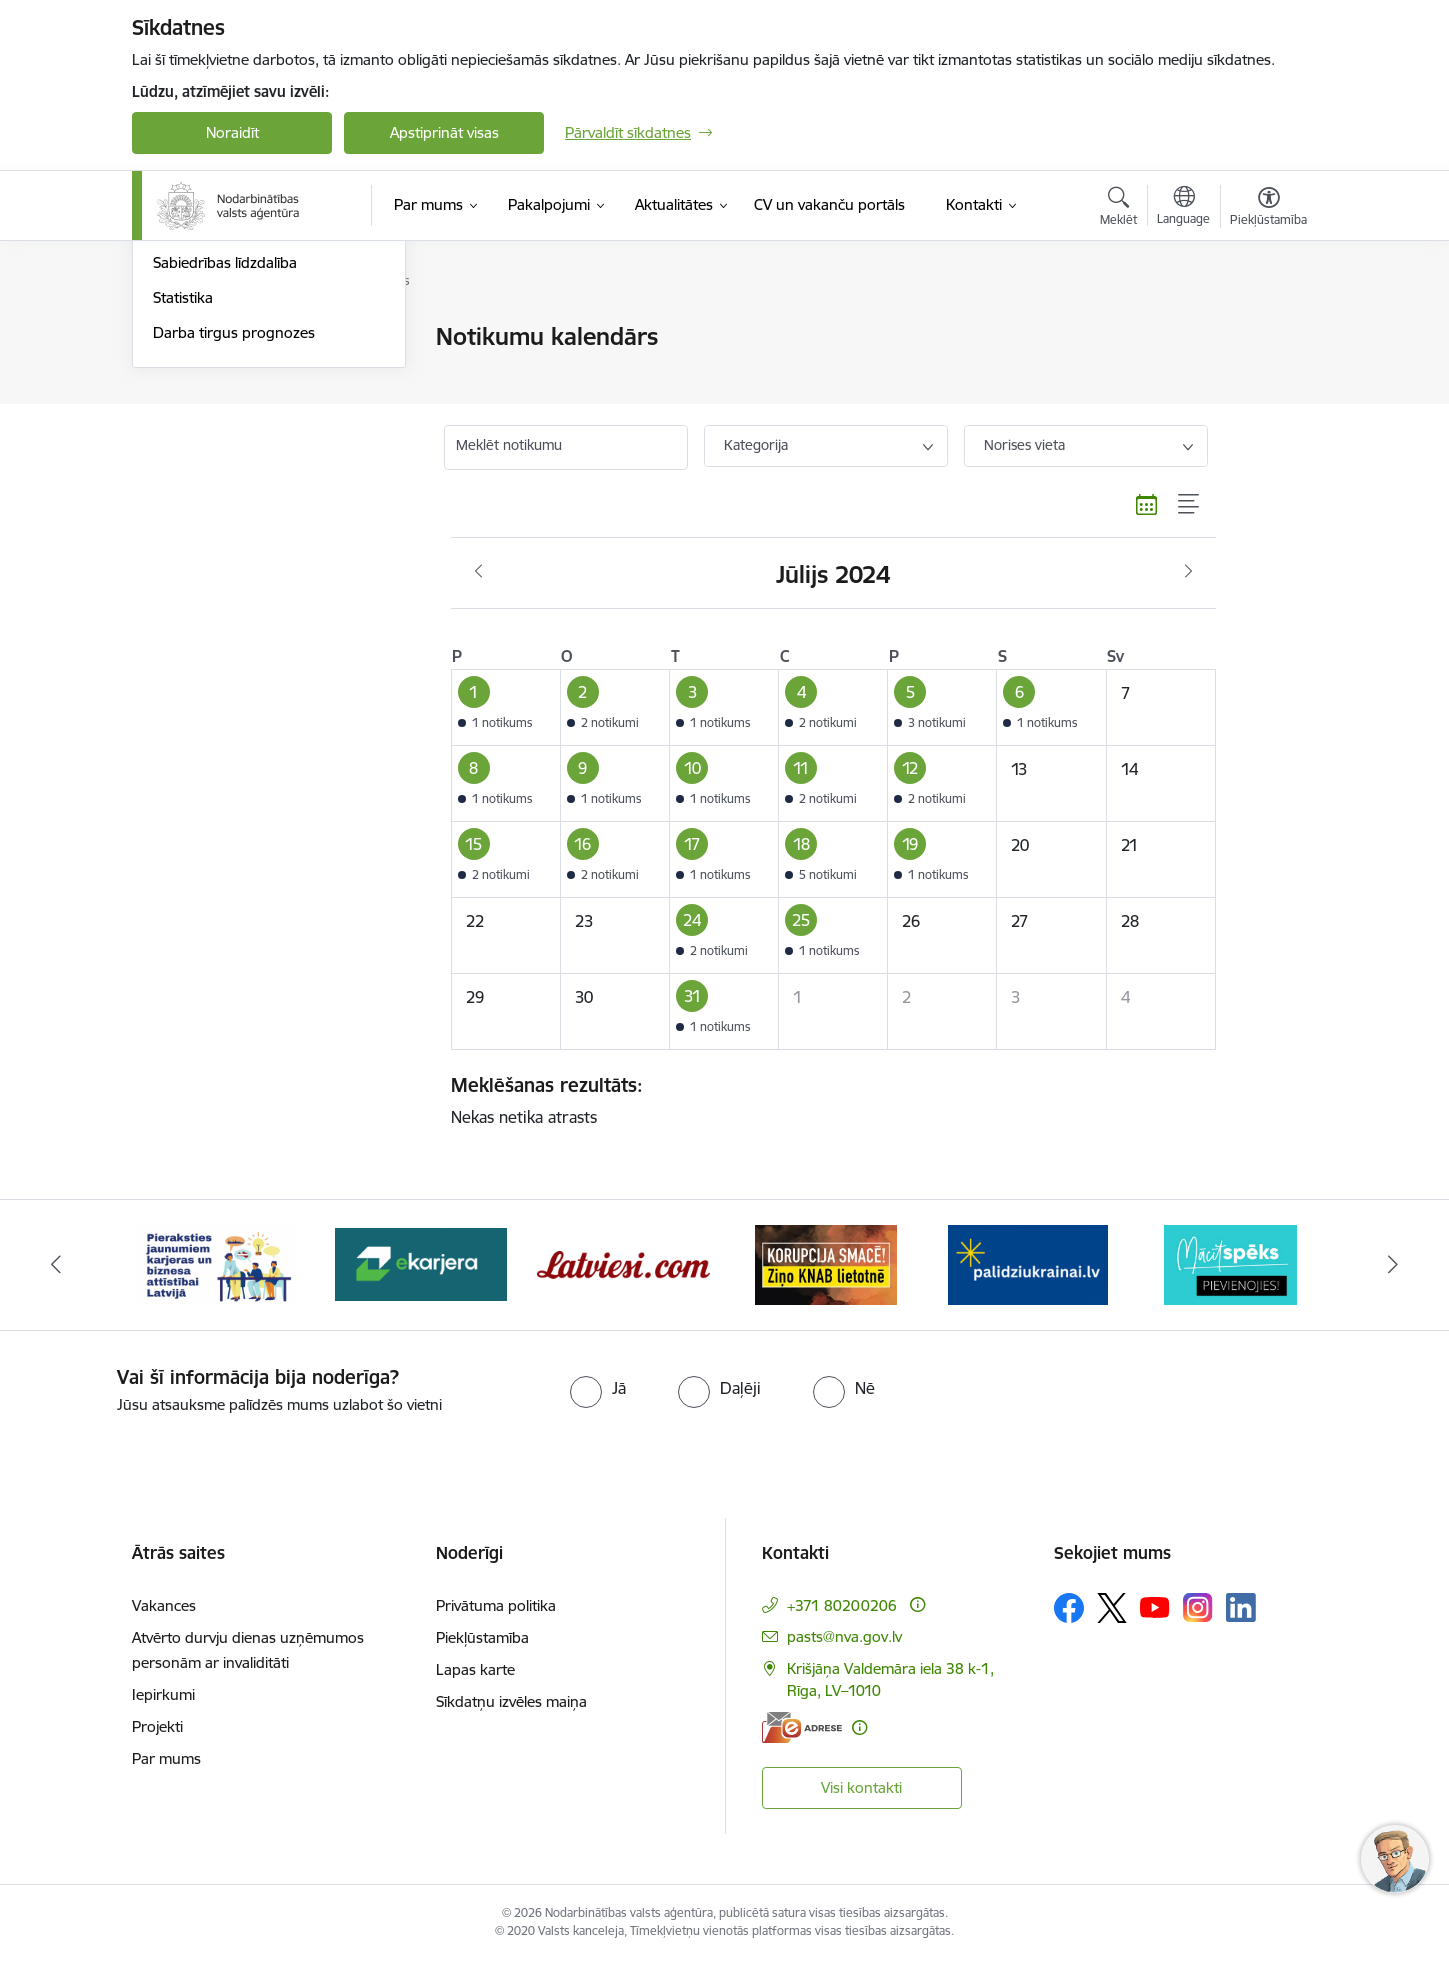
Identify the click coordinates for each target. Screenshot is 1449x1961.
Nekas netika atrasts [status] (826, 1100)
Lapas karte (475, 1669)
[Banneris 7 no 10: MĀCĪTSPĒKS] (1230, 1263)
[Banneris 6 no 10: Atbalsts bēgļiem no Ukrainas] (1028, 1263)
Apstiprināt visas (444, 132)
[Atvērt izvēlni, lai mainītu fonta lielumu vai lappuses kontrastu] (1268, 209)
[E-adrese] (802, 1727)
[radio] (598, 1388)
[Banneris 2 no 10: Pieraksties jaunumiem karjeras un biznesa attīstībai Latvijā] (218, 1263)
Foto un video (199, 442)
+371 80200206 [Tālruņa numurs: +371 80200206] (842, 1605)
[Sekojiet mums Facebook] (1069, 1608)
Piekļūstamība (482, 1637)
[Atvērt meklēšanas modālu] (1118, 209)
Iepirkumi (163, 1694)
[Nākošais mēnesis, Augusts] (1188, 572)
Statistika (183, 511)
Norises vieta (1024, 445)
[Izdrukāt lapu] (1268, 328)
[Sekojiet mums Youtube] (1155, 1607)
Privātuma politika (496, 1605)
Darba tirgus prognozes (234, 546)
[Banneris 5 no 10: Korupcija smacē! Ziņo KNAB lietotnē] (826, 1263)
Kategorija (756, 445)
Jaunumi (181, 372)
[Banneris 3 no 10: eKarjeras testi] (421, 1263)
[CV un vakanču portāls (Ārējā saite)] (829, 205)
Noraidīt (232, 132)
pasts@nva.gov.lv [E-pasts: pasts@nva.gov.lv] (844, 1636)
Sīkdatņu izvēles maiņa (511, 1701)
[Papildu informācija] (917, 1604)
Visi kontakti (861, 1787)
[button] (505, 707)
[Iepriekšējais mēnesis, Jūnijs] (478, 572)
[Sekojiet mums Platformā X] (1112, 1608)
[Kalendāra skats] (1147, 505)
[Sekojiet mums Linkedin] (1241, 1608)
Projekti (157, 1726)
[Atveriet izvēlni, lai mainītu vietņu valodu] (1183, 208)
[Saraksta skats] (1189, 505)
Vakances (164, 1605)
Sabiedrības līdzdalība (225, 476)
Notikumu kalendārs (221, 337)
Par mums (166, 1758)
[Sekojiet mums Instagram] (1198, 1607)
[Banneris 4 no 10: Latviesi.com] (623, 1263)
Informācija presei (213, 407)
